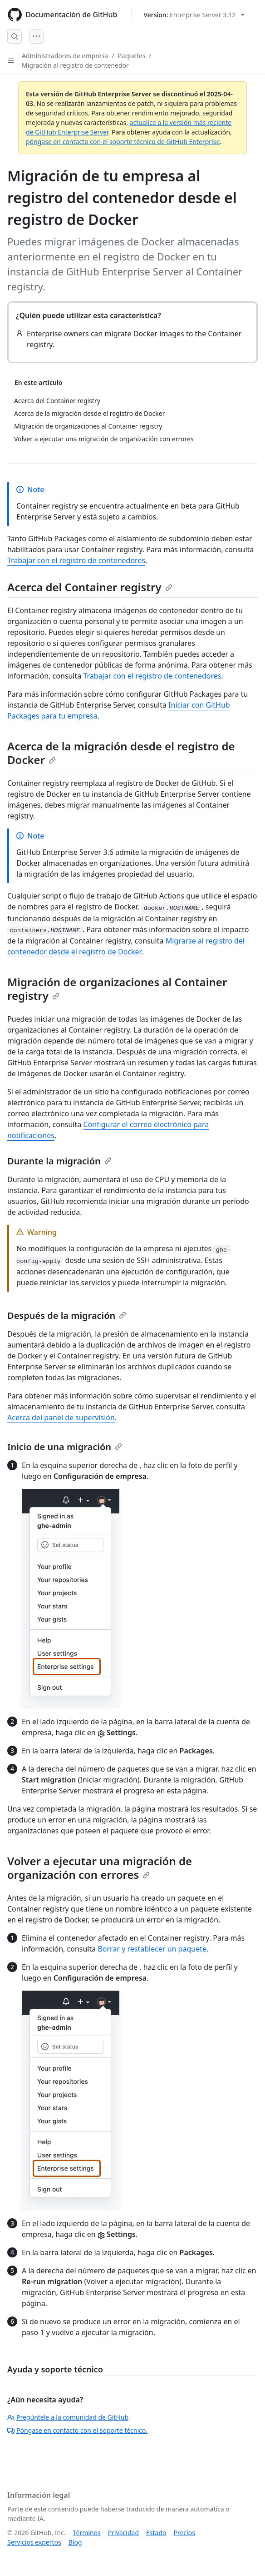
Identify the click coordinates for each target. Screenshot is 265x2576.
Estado (156, 2532)
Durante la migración (59, 1161)
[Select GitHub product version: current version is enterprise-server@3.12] (194, 15)
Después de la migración (66, 1315)
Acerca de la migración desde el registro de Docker (121, 753)
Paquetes (131, 55)
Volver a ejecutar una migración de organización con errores (99, 1867)
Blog (75, 2542)
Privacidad (123, 2532)
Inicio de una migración (64, 1447)
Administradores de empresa (65, 55)
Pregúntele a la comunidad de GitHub (67, 2417)
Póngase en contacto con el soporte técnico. (77, 2430)
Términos (87, 2532)
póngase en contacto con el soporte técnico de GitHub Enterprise (123, 141)
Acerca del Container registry (89, 586)
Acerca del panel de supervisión (61, 1418)
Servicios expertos (34, 2542)
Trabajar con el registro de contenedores (76, 560)
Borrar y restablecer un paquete (152, 1949)
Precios (184, 2532)
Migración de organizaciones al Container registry (117, 988)
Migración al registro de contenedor (75, 65)
